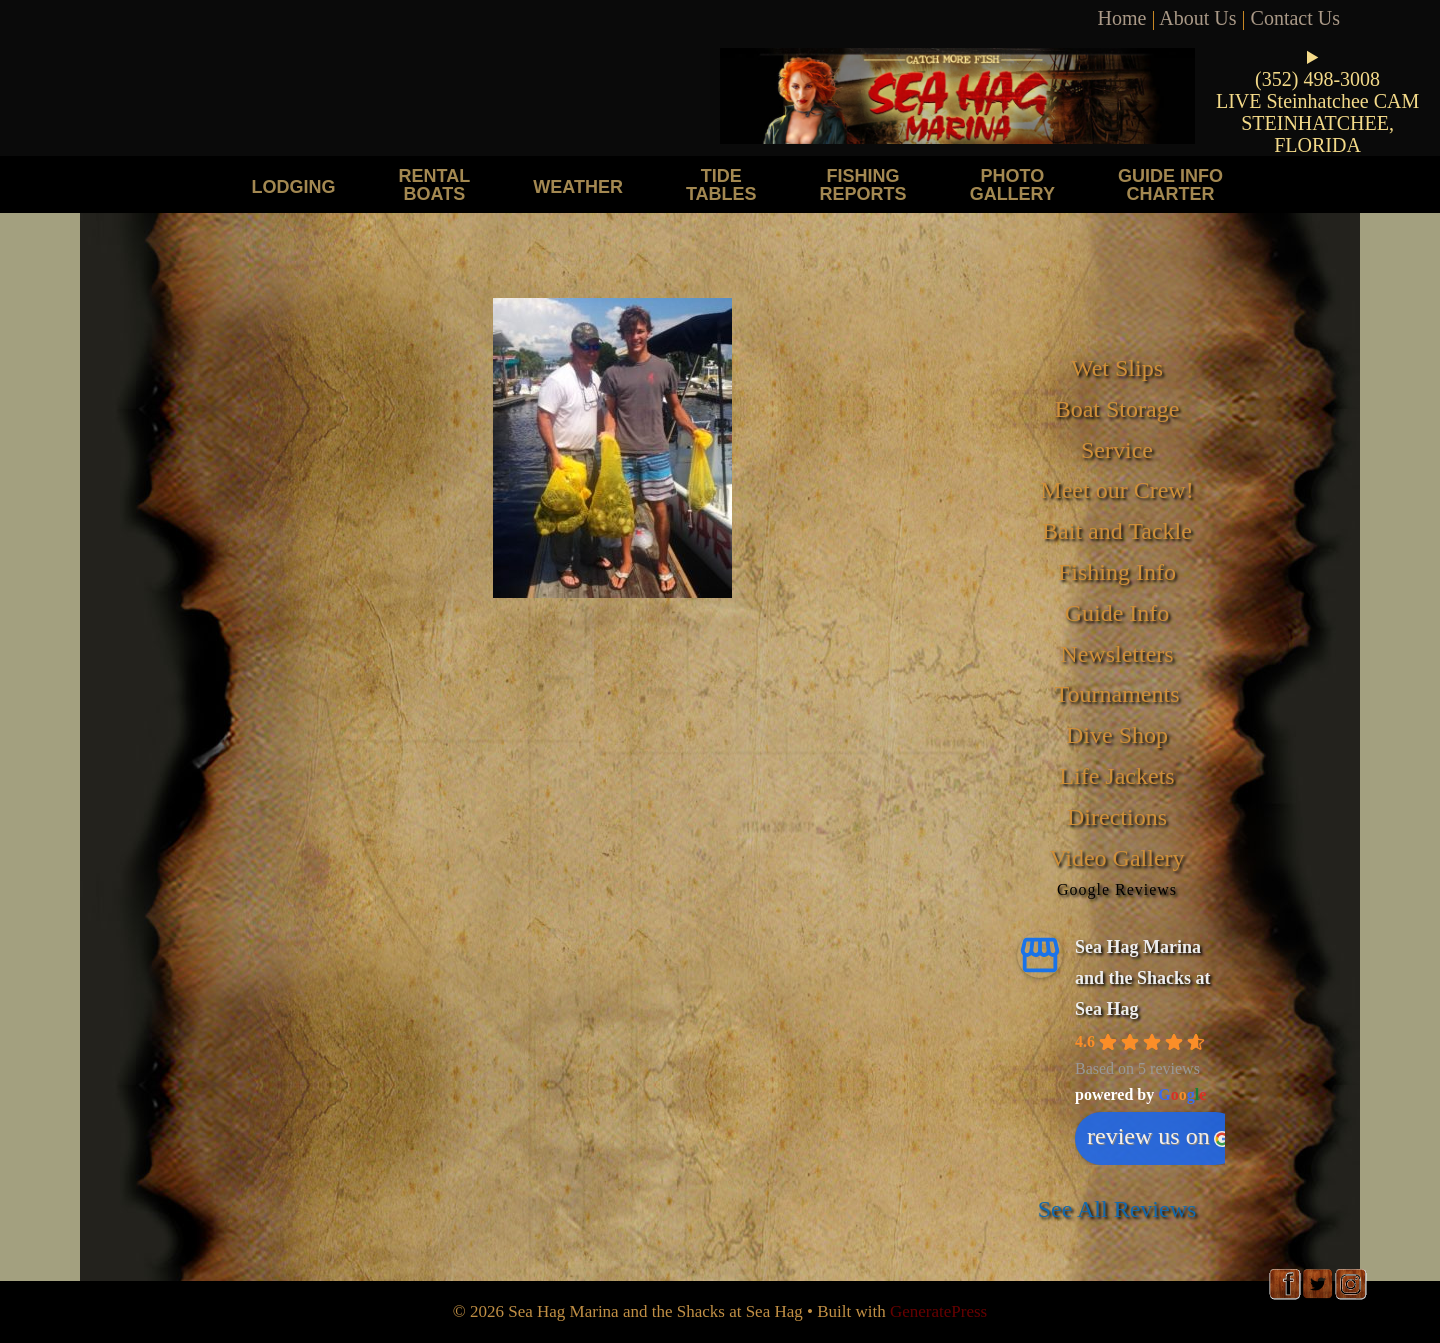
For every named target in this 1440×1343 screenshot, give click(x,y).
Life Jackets (1116, 776)
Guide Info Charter (1170, 184)
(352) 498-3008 (1317, 79)
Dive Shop (1117, 735)
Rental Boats (435, 184)
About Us (1197, 18)
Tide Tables (721, 184)
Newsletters (1116, 654)
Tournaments (1117, 694)
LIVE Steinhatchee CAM (1317, 101)
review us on (1158, 1136)
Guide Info (1117, 613)
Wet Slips (1117, 368)
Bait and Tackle (1117, 531)
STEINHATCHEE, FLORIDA (1317, 134)
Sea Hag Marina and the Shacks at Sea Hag (1143, 977)
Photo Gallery (1012, 184)
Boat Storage (1117, 409)
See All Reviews (1117, 1209)
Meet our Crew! (1116, 490)
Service (1117, 450)
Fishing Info (1117, 572)
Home (1122, 18)
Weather (578, 186)
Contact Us (1295, 18)
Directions (1117, 817)
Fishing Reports (863, 184)
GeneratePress (938, 1311)
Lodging (294, 186)
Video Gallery (1116, 858)
